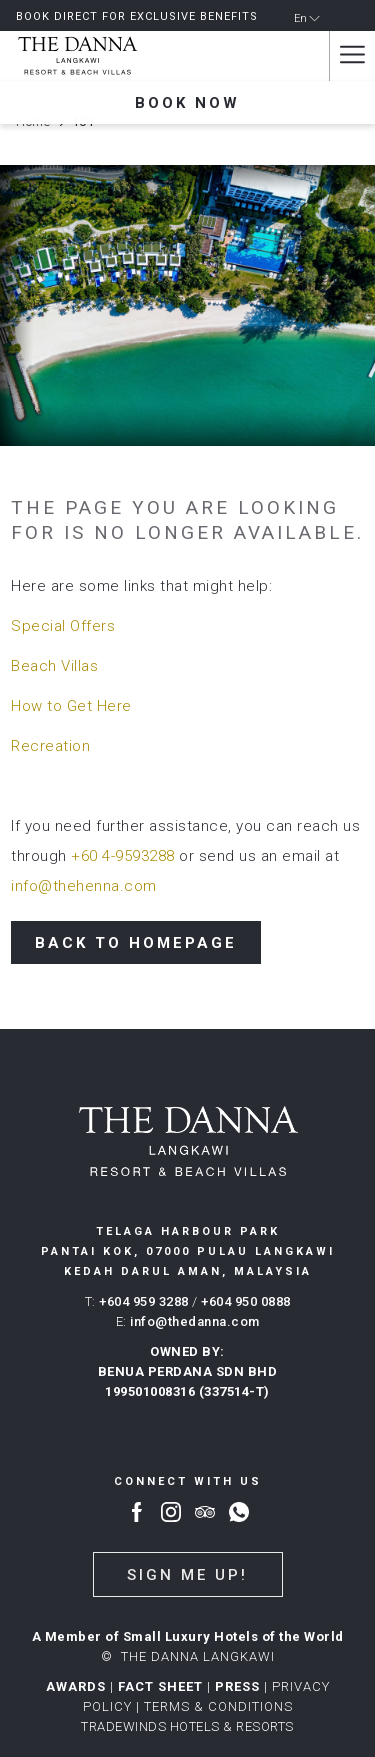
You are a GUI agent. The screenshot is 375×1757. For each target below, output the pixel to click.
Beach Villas (54, 666)
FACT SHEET (160, 1686)
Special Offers (63, 626)
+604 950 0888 (246, 1301)
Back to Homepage (136, 943)
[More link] (352, 56)
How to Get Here (71, 706)
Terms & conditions (218, 1706)
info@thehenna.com (84, 886)
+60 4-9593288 (123, 856)
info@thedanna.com (195, 1321)
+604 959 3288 (144, 1301)
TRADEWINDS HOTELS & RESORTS (187, 1726)
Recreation (50, 746)
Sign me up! (187, 1575)
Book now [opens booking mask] (187, 103)
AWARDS (76, 1686)
